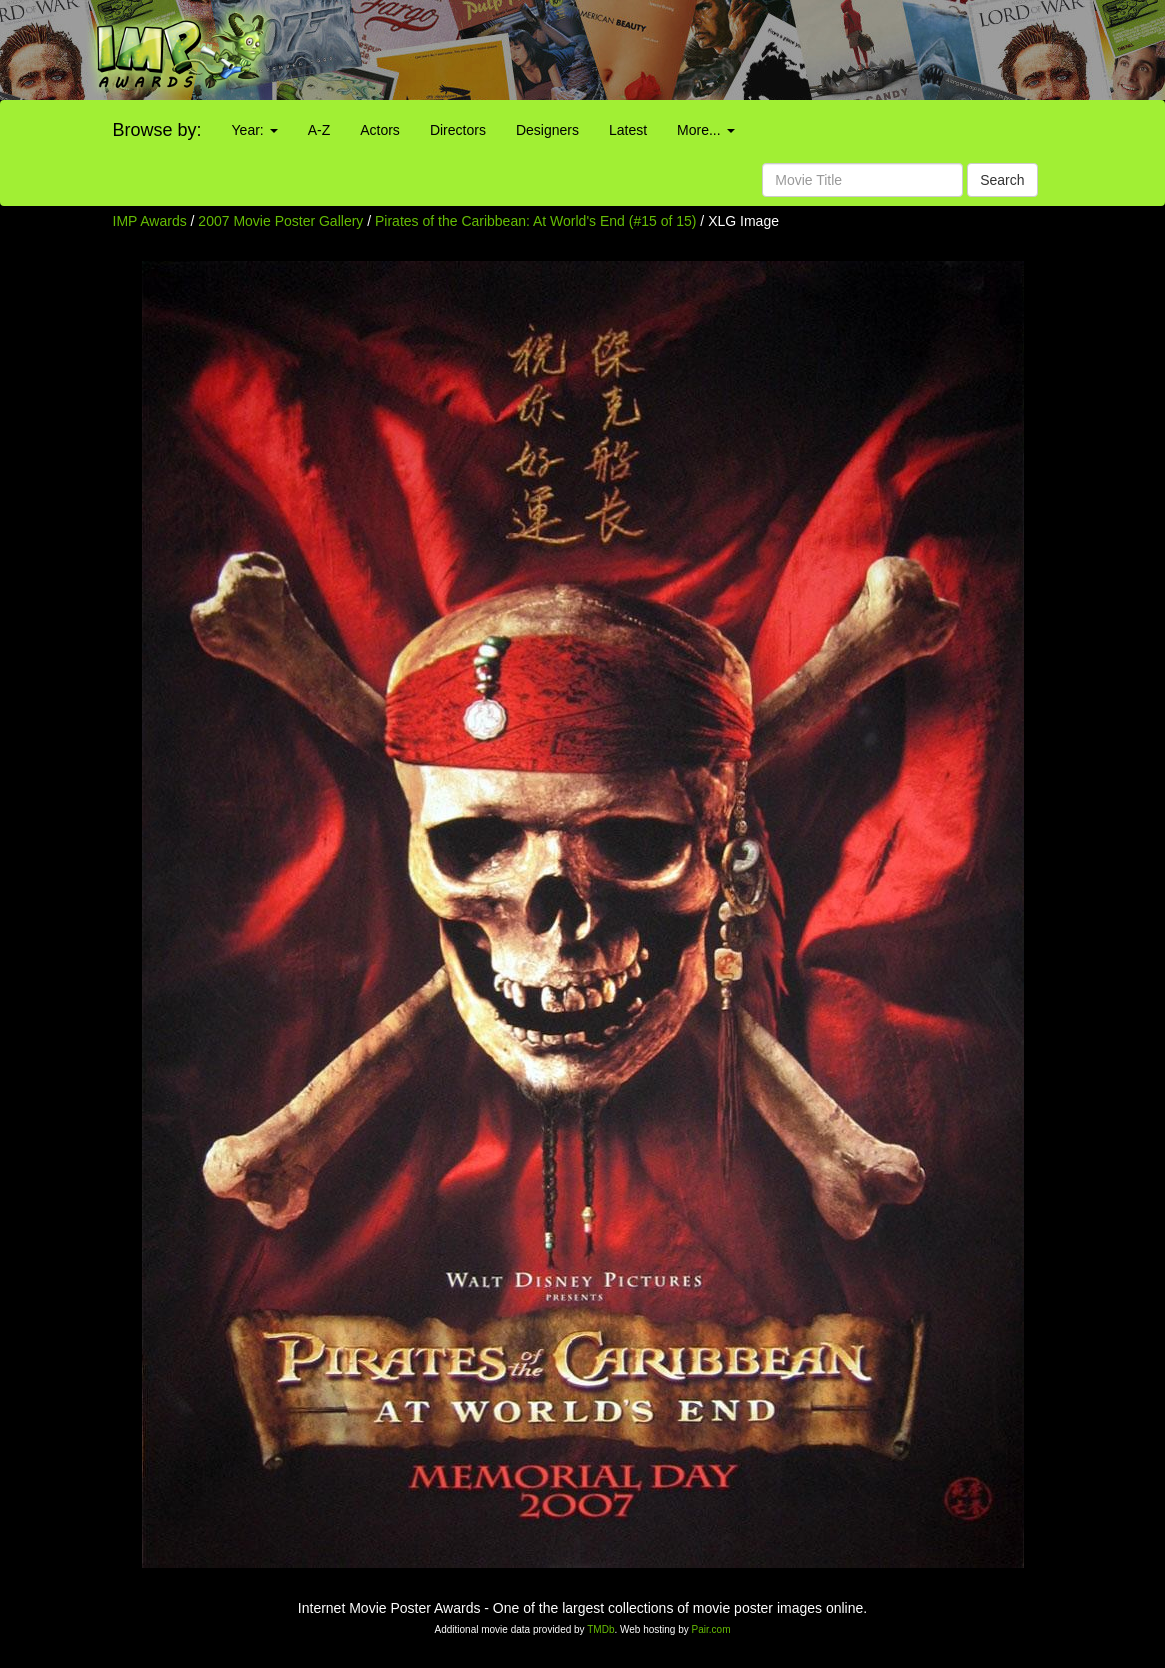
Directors (458, 130)
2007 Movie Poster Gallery (280, 221)
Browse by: (157, 130)
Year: (255, 130)
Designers (547, 130)
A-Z (319, 130)
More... (705, 130)
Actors (380, 130)
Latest (628, 130)
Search (1002, 180)
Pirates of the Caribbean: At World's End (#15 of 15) (535, 221)
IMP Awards (150, 221)
